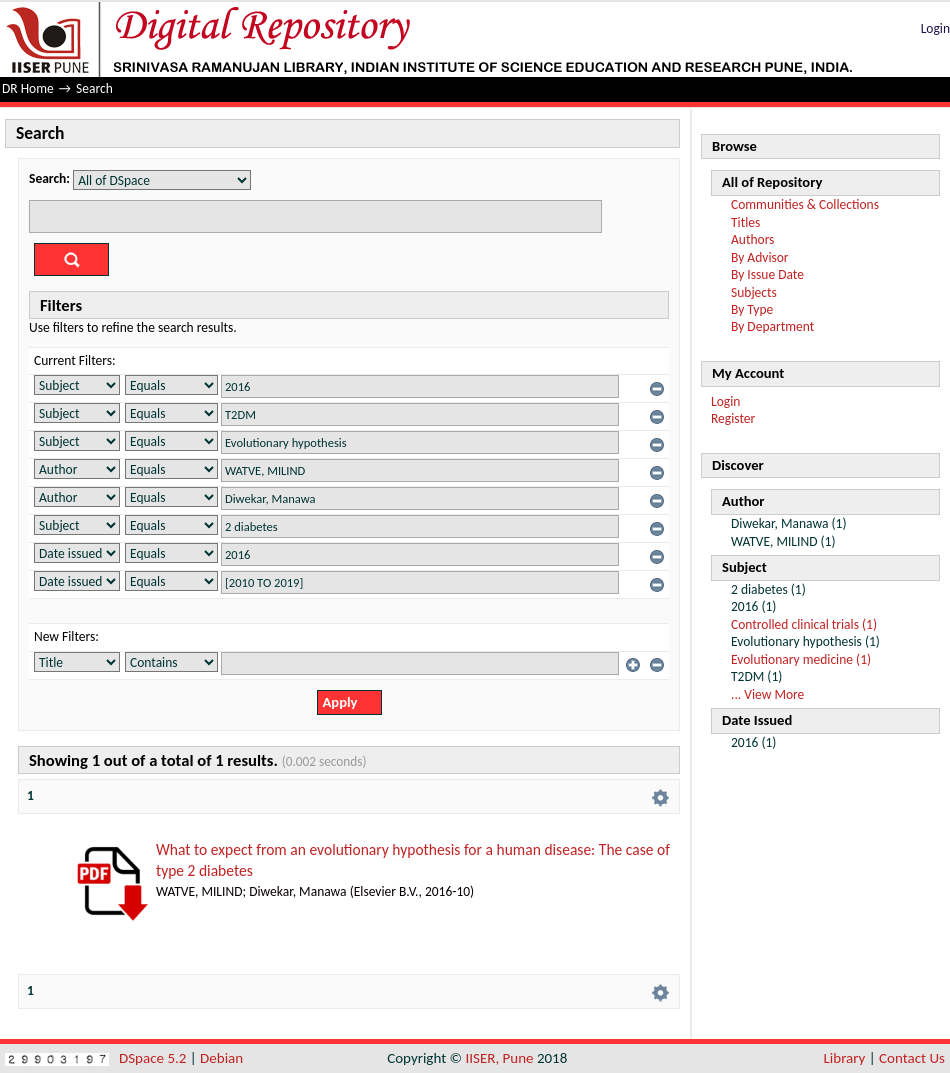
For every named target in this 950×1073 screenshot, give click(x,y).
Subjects (754, 292)
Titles (745, 222)
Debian (221, 1058)
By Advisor (760, 257)
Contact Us (912, 1058)
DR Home (28, 88)
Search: (49, 178)
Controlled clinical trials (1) (804, 624)
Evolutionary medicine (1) (801, 659)
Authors (752, 239)
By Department (772, 326)
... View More (767, 694)
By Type (752, 309)
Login (935, 28)
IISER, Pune (499, 1058)
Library (845, 1058)
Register (733, 418)
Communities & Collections (805, 204)
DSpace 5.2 (154, 1058)
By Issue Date (767, 274)
